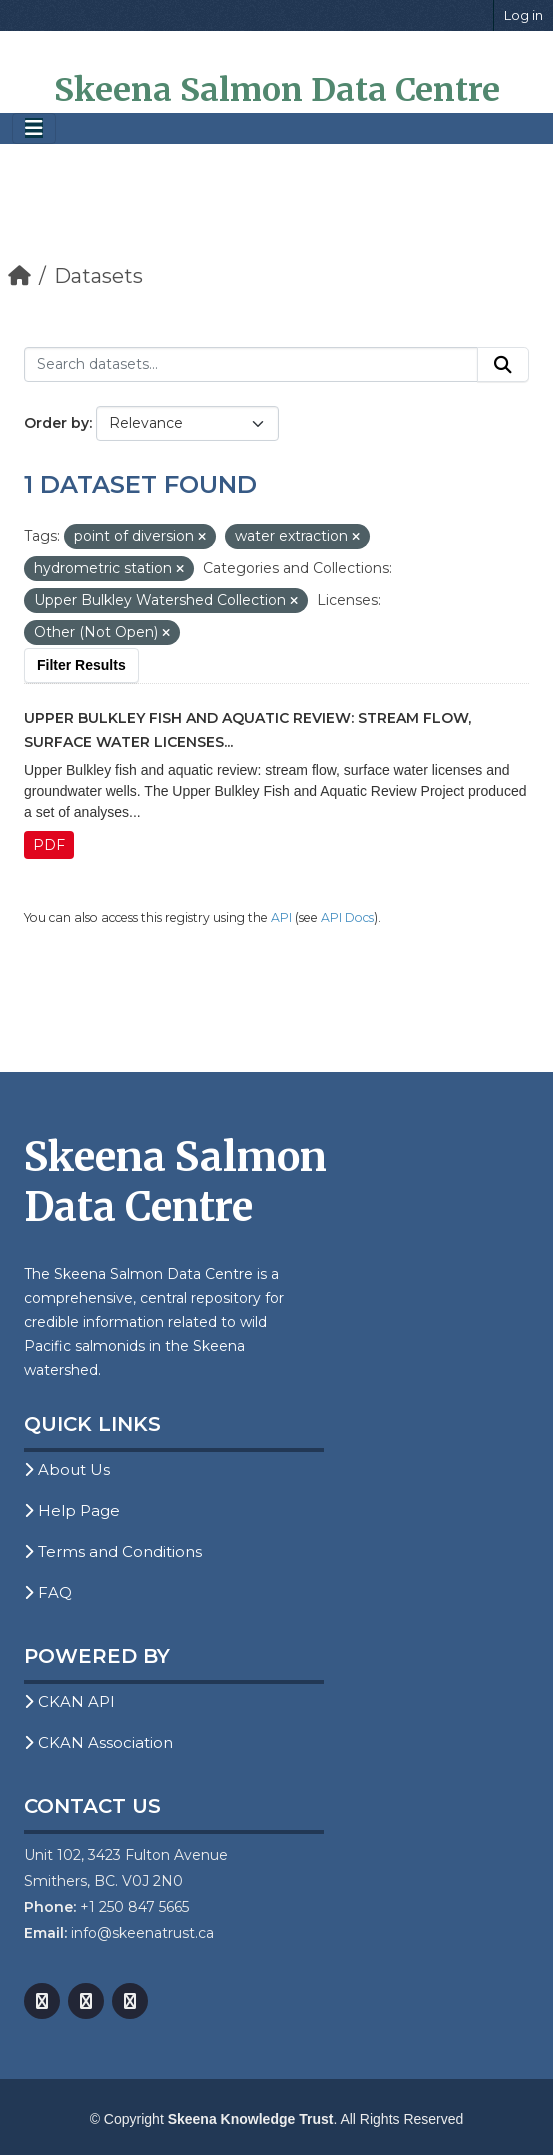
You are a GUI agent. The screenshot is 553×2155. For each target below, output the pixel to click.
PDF (49, 845)
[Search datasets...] (251, 365)
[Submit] (503, 365)
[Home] (19, 276)
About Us (67, 1469)
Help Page (72, 1510)
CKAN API (69, 1701)
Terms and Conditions (113, 1551)
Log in (523, 15)
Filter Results (81, 665)
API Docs (347, 917)
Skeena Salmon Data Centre (277, 90)
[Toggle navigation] (34, 128)
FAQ (48, 1592)
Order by (56, 423)
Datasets (98, 276)
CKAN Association (98, 1742)
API (281, 917)
